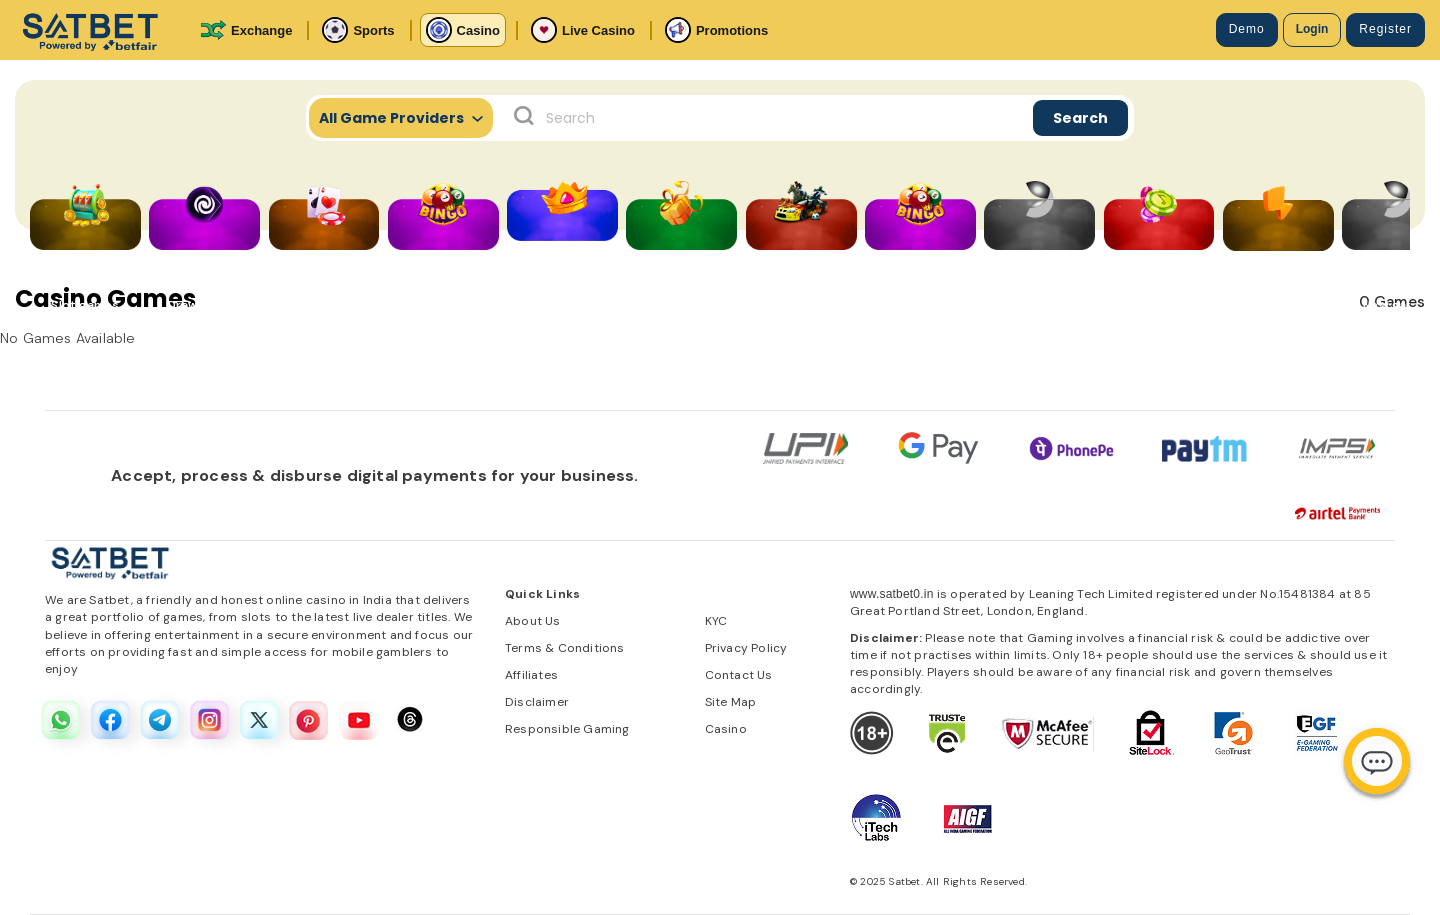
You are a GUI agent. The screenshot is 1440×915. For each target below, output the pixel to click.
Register (1385, 29)
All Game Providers (401, 118)
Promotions (716, 30)
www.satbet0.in (892, 594)
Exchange (246, 30)
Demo (1247, 29)
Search (1080, 118)
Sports (358, 30)
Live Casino (583, 30)
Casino (463, 30)
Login (1312, 29)
